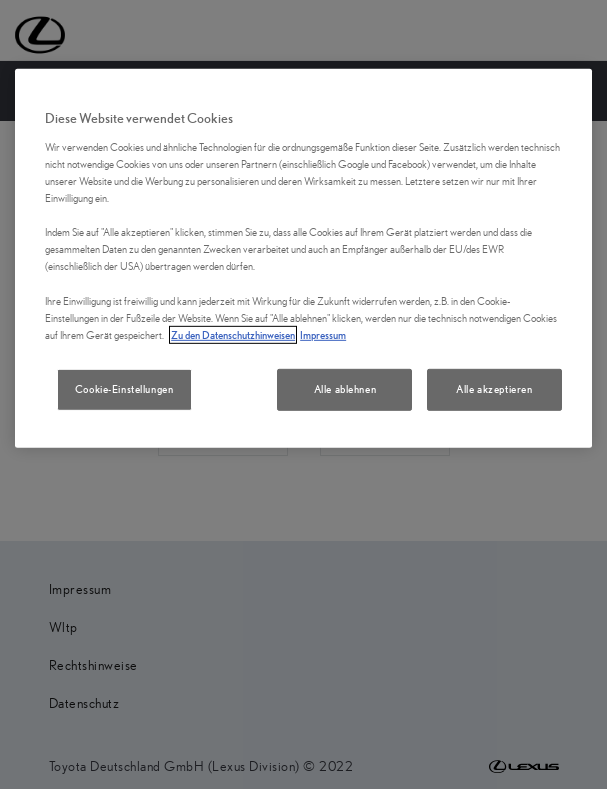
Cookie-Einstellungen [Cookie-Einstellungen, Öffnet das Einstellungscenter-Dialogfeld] (124, 389)
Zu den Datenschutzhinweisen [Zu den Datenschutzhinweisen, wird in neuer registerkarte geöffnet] (233, 334)
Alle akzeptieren (494, 389)
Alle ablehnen (345, 389)
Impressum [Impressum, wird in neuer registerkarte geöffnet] (323, 334)
